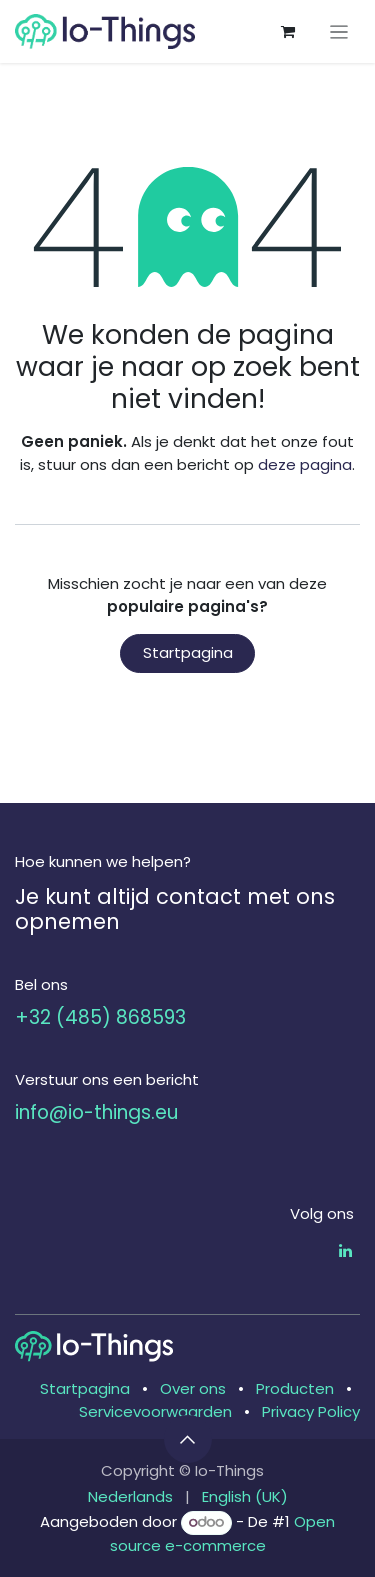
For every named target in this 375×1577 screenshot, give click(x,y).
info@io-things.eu (96, 1112)
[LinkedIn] (345, 1250)
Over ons (193, 1388)
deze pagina (305, 464)
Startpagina (188, 652)
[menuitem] (130, 1497)
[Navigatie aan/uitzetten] (339, 31)
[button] (188, 1439)
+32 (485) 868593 (100, 1017)
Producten (295, 1388)
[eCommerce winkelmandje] (288, 32)
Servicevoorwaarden (155, 1411)
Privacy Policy (311, 1411)
